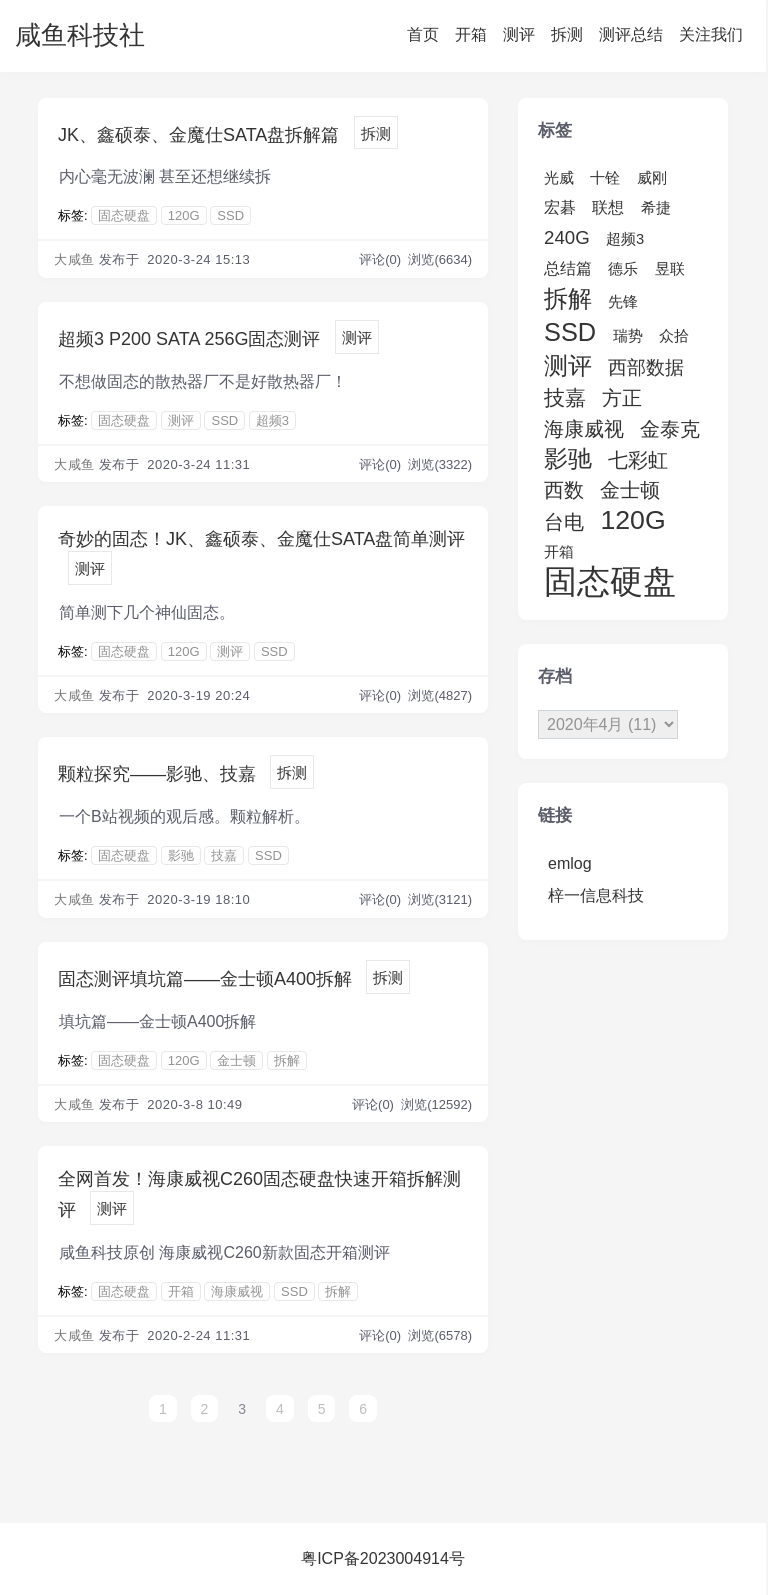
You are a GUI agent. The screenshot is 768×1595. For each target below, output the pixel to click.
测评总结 (631, 34)
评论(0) (382, 259)
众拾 (674, 336)
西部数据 (646, 367)
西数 (564, 490)
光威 (559, 178)
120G (184, 215)
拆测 (567, 34)
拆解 (287, 1060)
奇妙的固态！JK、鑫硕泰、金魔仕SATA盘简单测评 (261, 539)
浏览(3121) (440, 899)
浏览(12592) (436, 1104)
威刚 (652, 178)
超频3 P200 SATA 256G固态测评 (189, 339)
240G (567, 237)
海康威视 (237, 1291)
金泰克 (670, 429)
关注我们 (711, 34)
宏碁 (560, 207)
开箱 (471, 34)
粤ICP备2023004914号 (383, 1558)
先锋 (623, 302)
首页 (423, 34)
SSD (230, 215)
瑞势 (628, 336)
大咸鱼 (74, 259)
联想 (608, 207)
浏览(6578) (440, 1335)
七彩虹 (638, 460)
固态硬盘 (124, 215)
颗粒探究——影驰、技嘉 (157, 774)
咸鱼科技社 (80, 35)
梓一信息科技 (596, 895)
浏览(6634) (440, 259)
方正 (622, 398)
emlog (570, 863)
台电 (564, 522)
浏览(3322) (440, 464)
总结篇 (568, 268)
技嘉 (224, 855)
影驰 (181, 855)
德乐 (623, 269)
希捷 (656, 208)
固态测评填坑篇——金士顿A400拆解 (205, 979)
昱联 (670, 269)
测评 (519, 34)
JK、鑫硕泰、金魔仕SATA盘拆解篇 (198, 135)
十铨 (605, 178)
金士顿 (236, 1060)
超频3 (272, 420)
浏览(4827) (440, 695)
